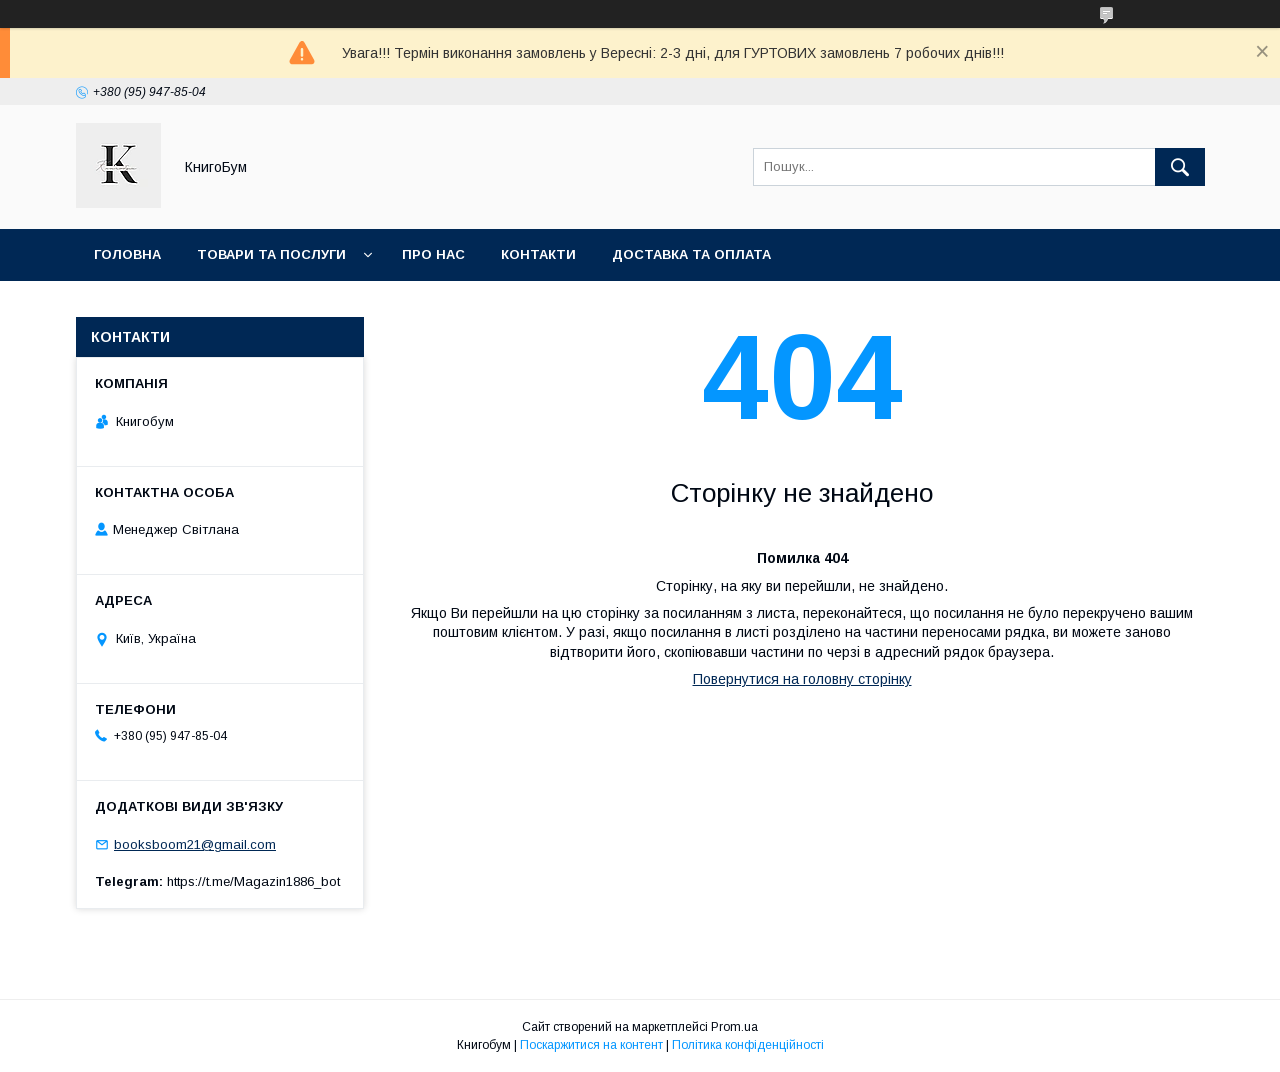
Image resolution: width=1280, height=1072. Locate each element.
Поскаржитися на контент (591, 1045)
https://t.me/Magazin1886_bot (253, 881)
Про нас (433, 254)
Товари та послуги (271, 254)
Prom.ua (734, 1027)
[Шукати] (1180, 167)
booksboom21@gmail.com (195, 844)
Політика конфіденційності (748, 1045)
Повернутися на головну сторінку (802, 679)
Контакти (538, 254)
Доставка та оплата (691, 254)
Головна (127, 254)
